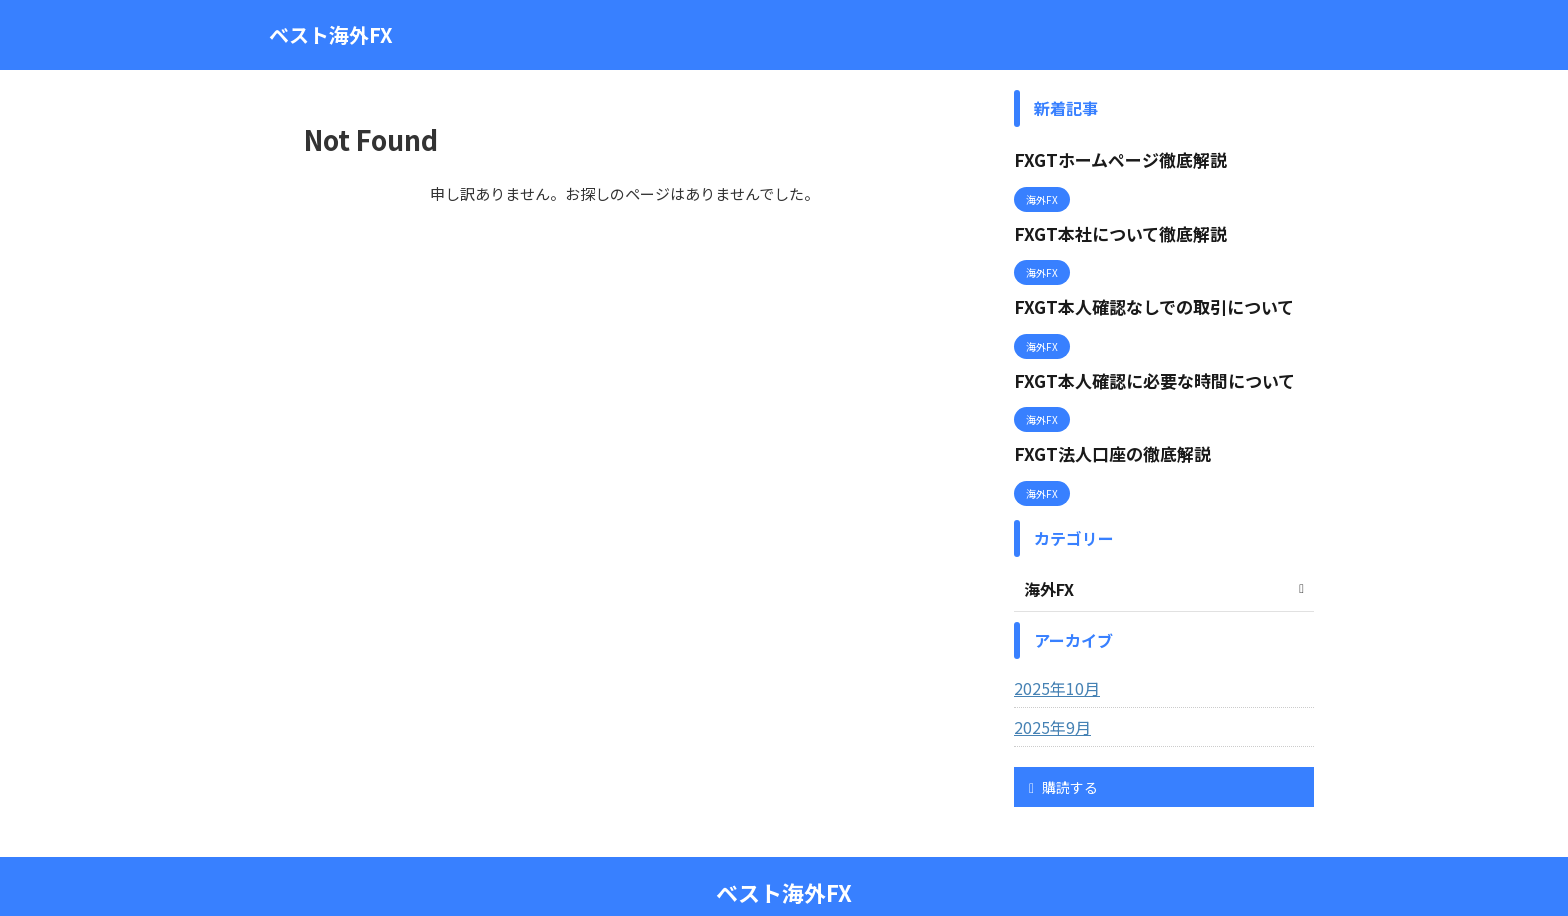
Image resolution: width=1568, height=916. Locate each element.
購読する (1063, 752)
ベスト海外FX (331, 34)
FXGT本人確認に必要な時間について (1138, 357)
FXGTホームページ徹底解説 (1108, 157)
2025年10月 (1052, 653)
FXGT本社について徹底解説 (1108, 224)
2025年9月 (1048, 692)
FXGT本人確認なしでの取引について (1138, 290)
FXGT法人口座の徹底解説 (1100, 423)
